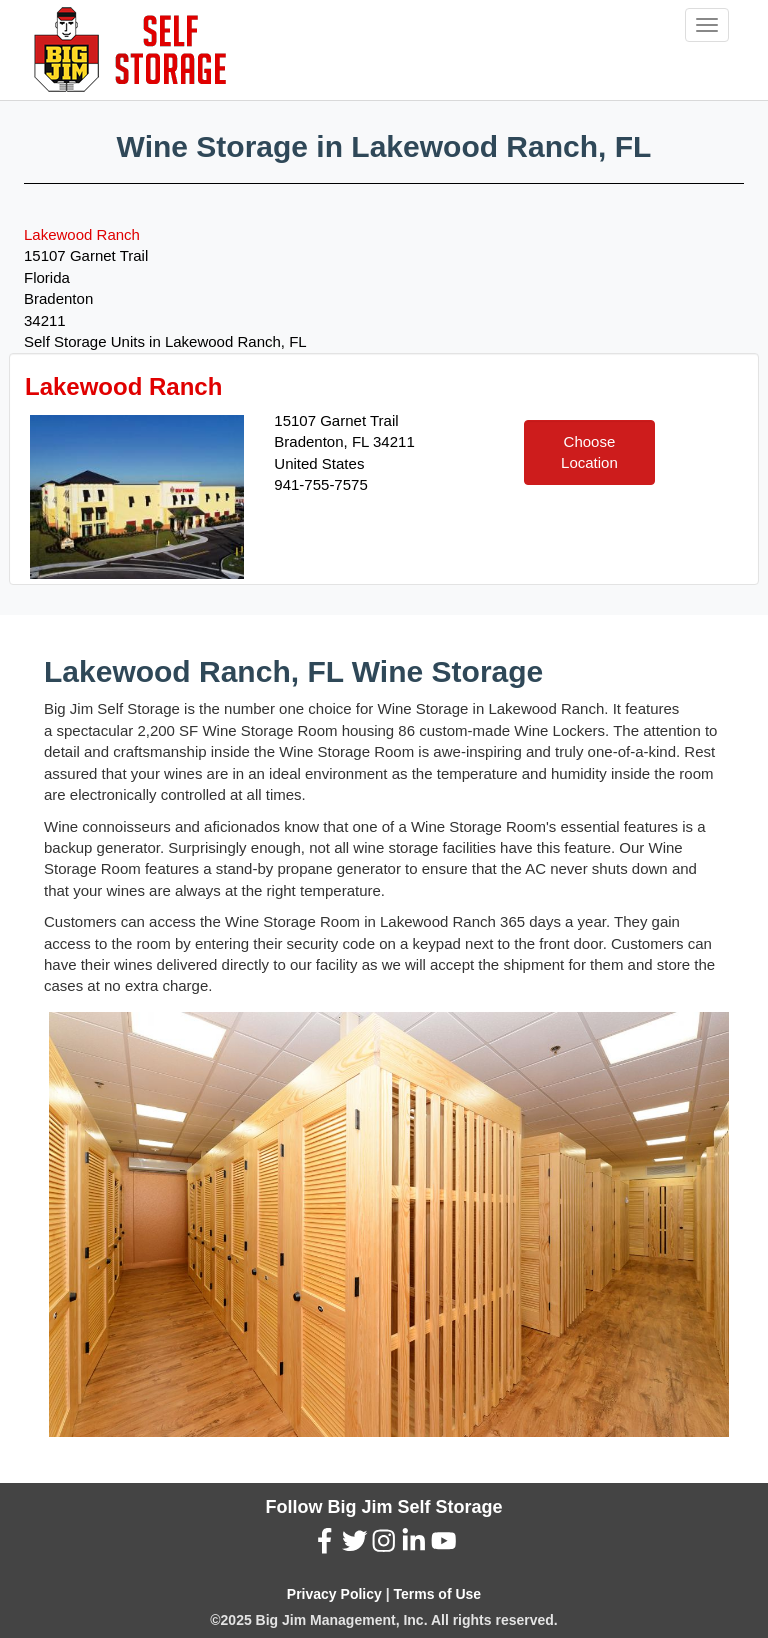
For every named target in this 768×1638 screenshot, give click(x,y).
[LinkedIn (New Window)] (414, 1546)
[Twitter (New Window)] (355, 1546)
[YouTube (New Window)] (444, 1546)
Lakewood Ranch (82, 234)
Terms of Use (437, 1594)
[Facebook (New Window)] (325, 1546)
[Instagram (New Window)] (384, 1546)
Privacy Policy (334, 1594)
